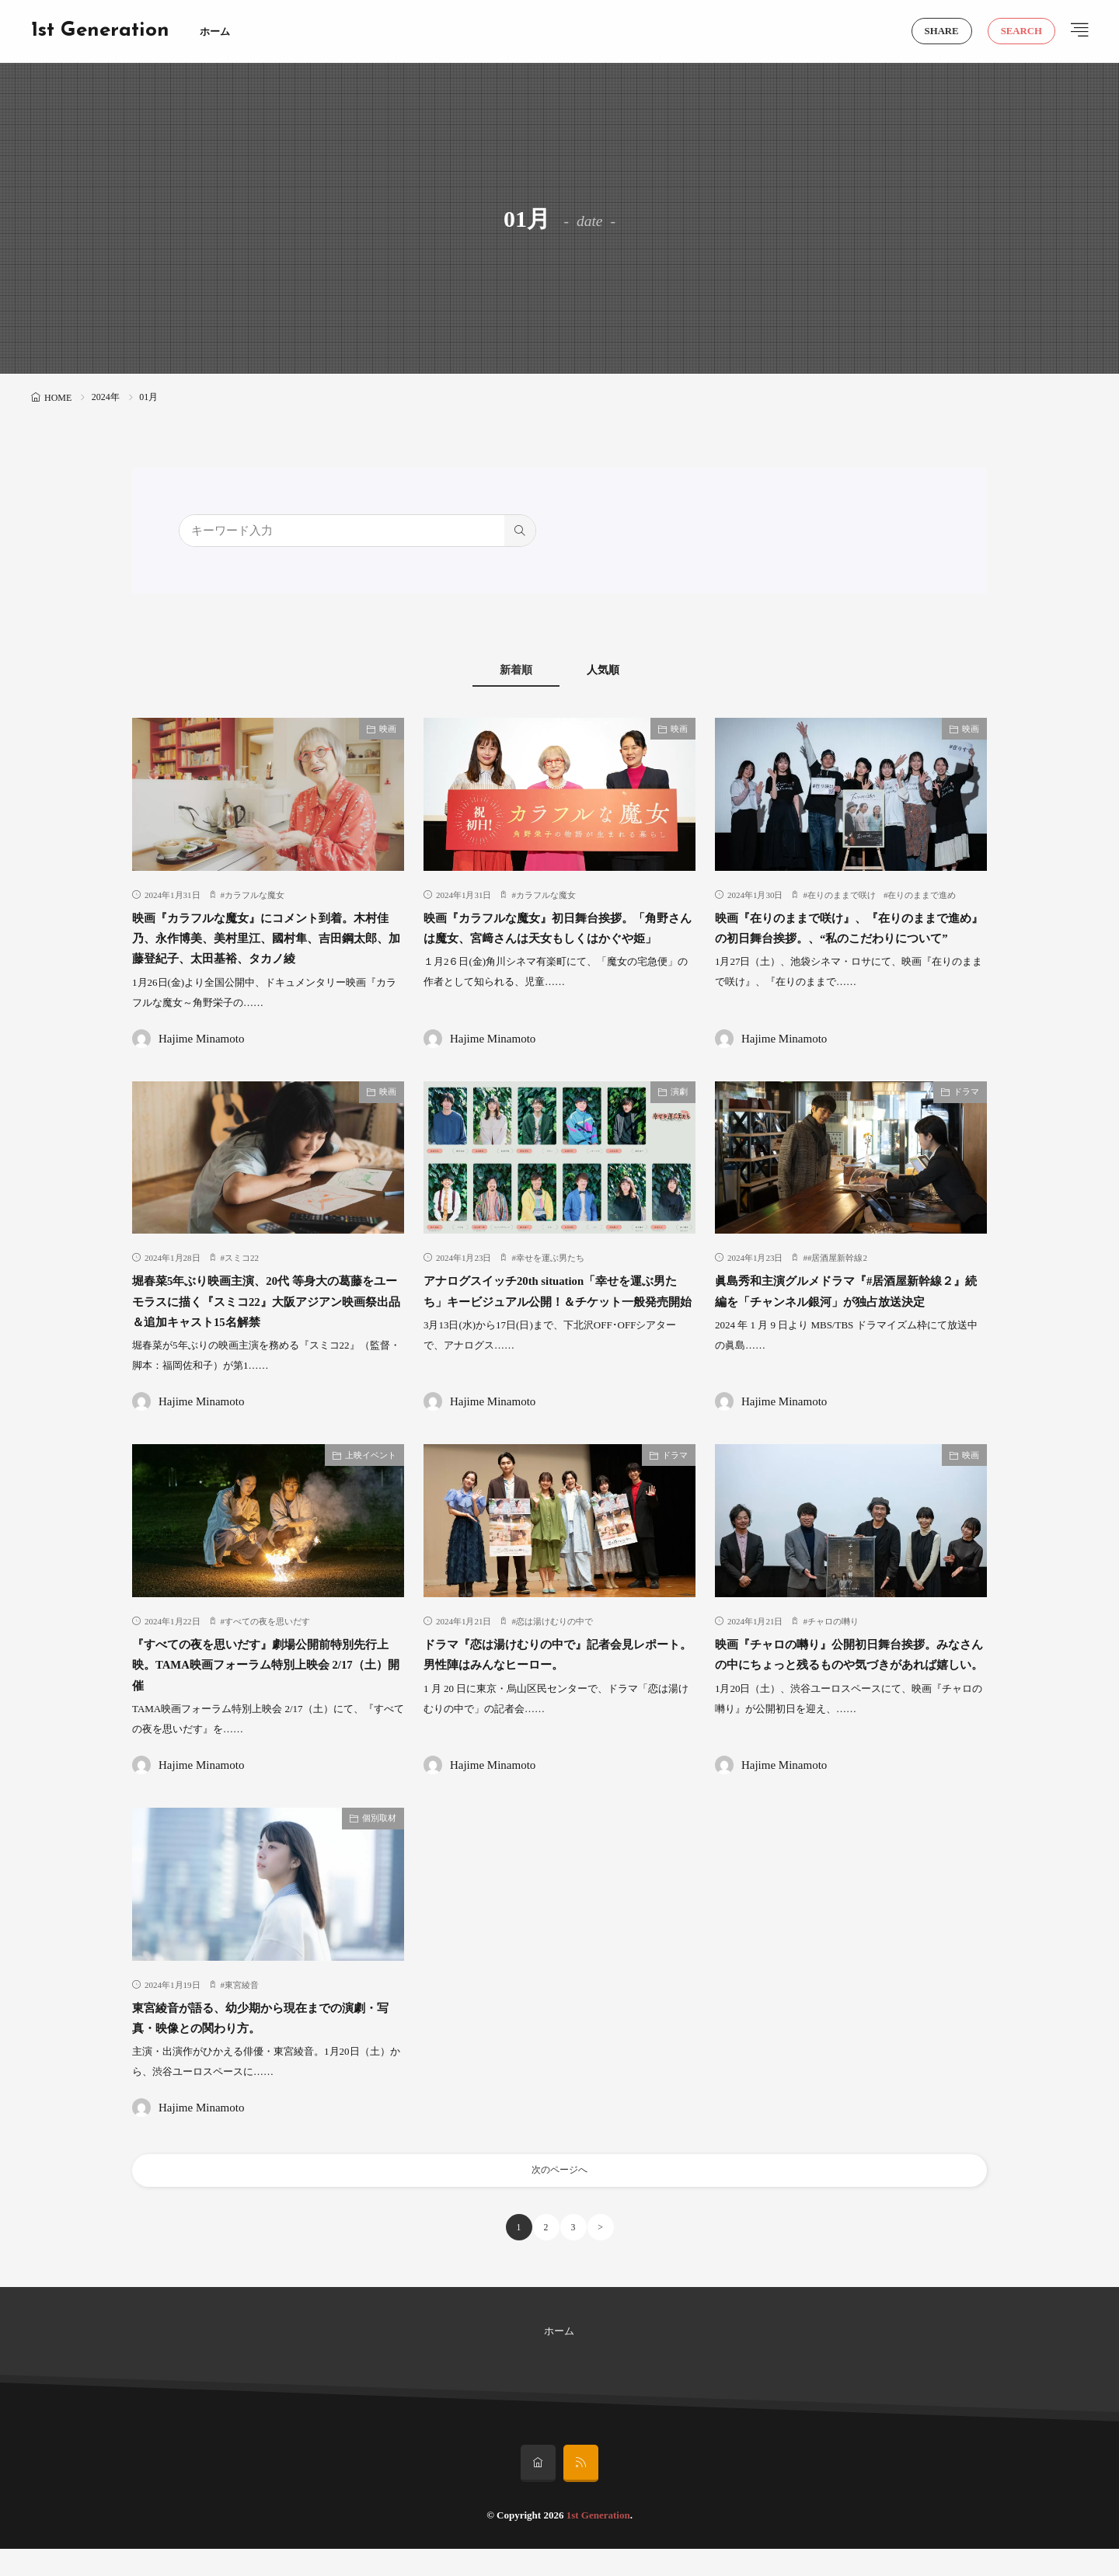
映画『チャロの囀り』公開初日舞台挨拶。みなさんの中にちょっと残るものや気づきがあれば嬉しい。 (848, 1685)
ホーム (215, 31)
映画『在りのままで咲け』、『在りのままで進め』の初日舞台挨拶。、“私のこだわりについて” (848, 938)
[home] (538, 2490)
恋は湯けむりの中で (554, 1642)
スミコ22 (242, 1279)
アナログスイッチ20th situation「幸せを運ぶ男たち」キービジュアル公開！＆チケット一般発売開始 (556, 1322)
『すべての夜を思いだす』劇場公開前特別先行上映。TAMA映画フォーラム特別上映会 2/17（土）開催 (265, 1685)
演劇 (679, 1112)
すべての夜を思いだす (267, 1642)
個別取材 (379, 1839)
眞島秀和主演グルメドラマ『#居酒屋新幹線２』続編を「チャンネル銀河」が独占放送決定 (848, 1322)
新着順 (497, 670)
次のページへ (559, 2194)
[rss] (580, 2490)
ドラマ (966, 1112)
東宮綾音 (242, 2005)
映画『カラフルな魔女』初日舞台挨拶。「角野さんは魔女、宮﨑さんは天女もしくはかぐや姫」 (556, 938)
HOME (57, 397)
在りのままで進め (921, 895)
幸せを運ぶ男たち (550, 1279)
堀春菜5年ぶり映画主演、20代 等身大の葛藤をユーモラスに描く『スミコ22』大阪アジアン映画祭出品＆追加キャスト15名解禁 (265, 1322)
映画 (387, 729)
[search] (519, 530)
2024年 (106, 397)
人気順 (622, 670)
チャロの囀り (833, 1642)
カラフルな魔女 (254, 895)
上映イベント (370, 1476)
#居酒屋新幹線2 (837, 1279)
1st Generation (100, 31)
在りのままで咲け (841, 895)
